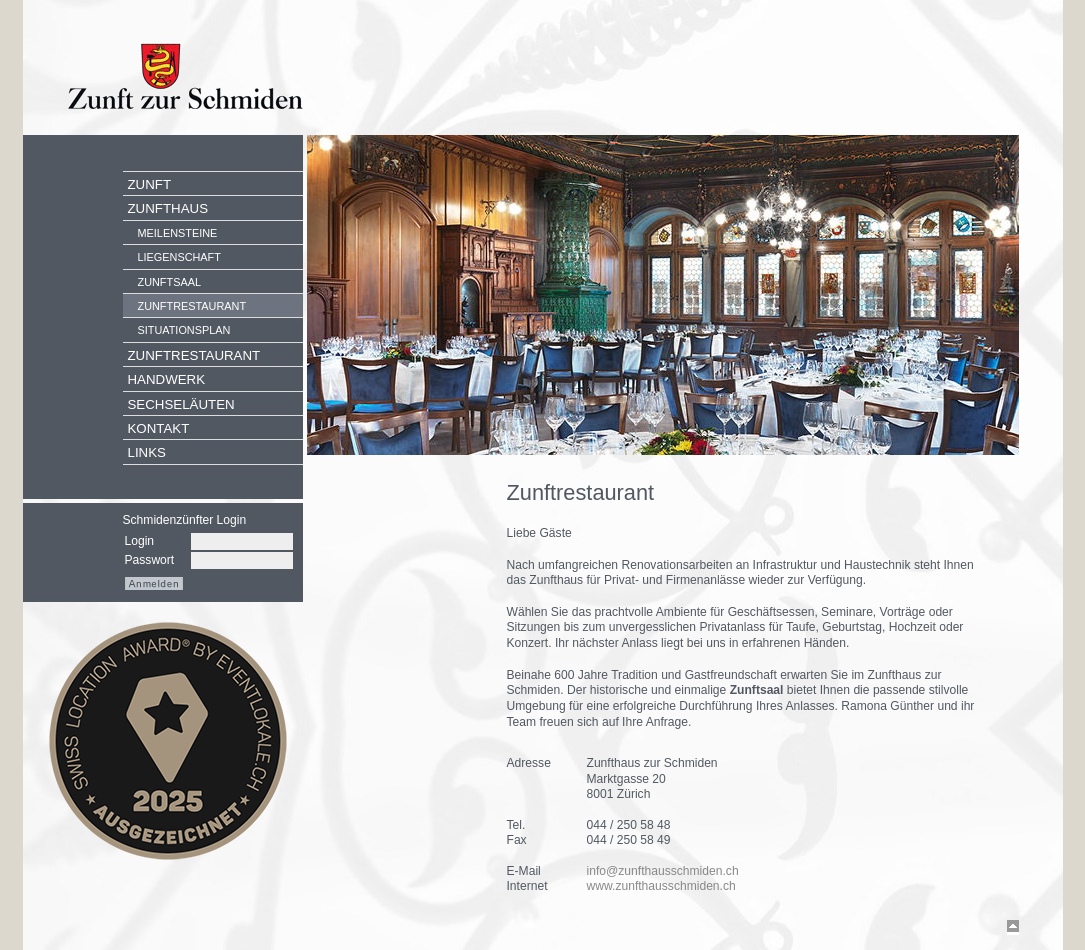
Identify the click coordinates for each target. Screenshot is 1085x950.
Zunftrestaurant (192, 306)
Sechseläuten (181, 404)
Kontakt (159, 428)
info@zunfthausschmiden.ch (663, 871)
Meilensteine (178, 233)
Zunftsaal (169, 282)
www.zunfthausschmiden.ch (661, 886)
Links (147, 452)
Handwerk (167, 379)
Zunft (150, 184)
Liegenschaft (179, 257)
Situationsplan (184, 330)
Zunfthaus (168, 208)
